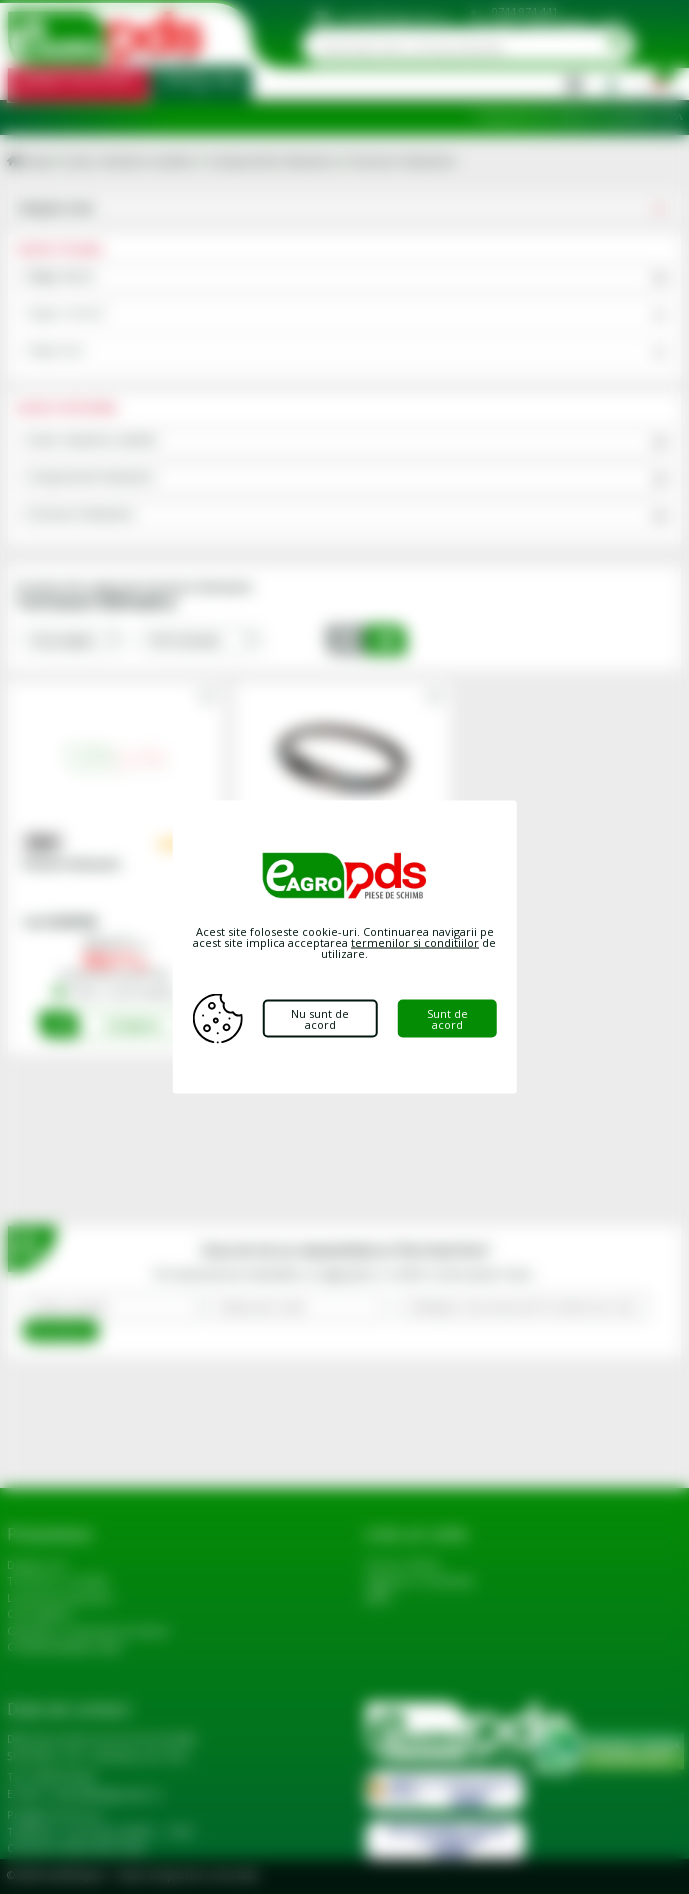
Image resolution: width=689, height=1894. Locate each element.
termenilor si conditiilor (415, 942)
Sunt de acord (447, 1019)
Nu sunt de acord (320, 1019)
